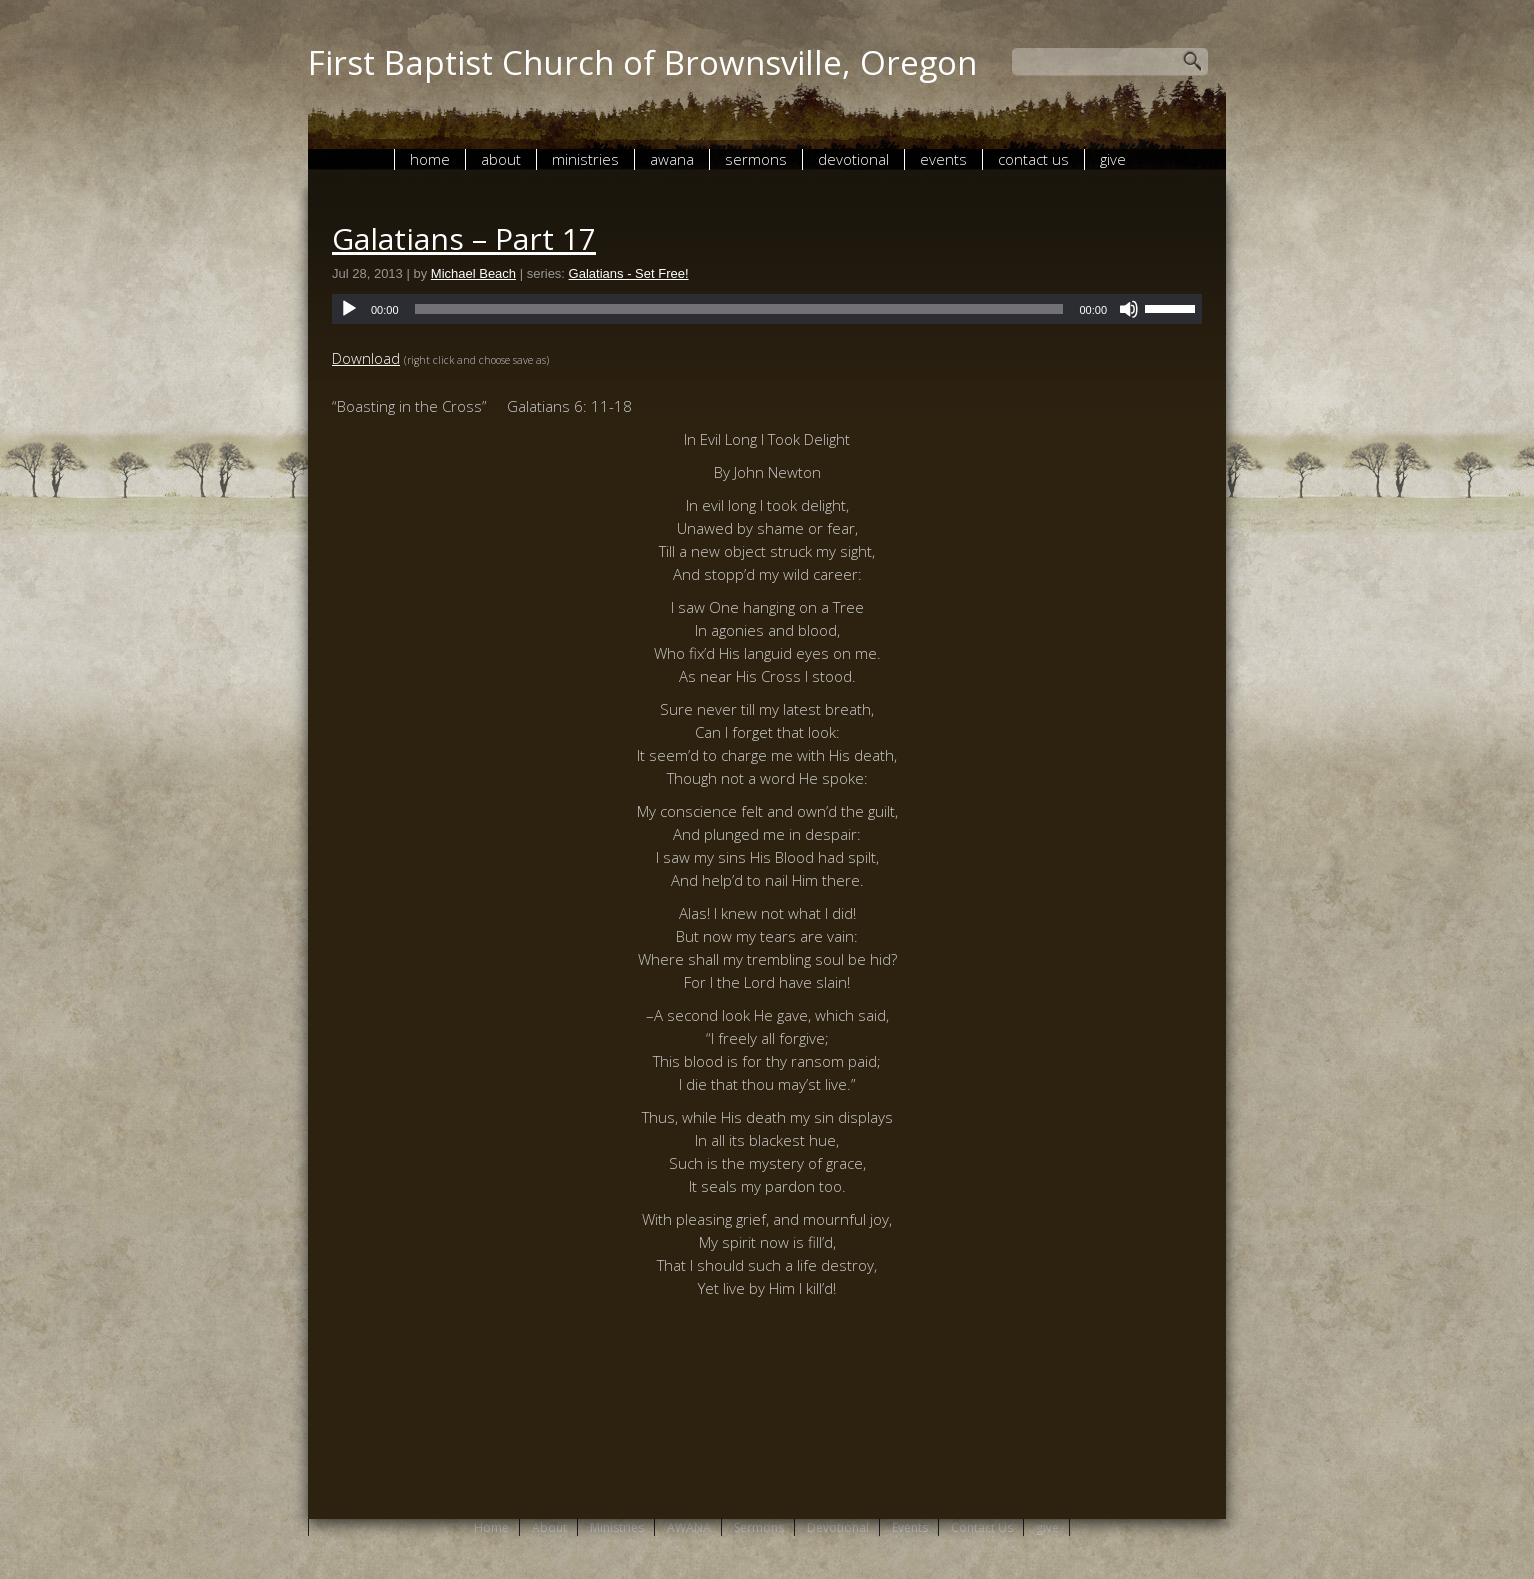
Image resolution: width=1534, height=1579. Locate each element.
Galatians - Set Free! (629, 273)
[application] (767, 309)
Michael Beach (473, 273)
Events (943, 159)
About (501, 159)
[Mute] (1129, 309)
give (1113, 159)
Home (430, 159)
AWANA (672, 159)
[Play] (349, 309)
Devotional (853, 159)
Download (366, 358)
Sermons (756, 159)
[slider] (739, 309)
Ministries (585, 159)
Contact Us (1033, 159)
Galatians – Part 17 (464, 238)
